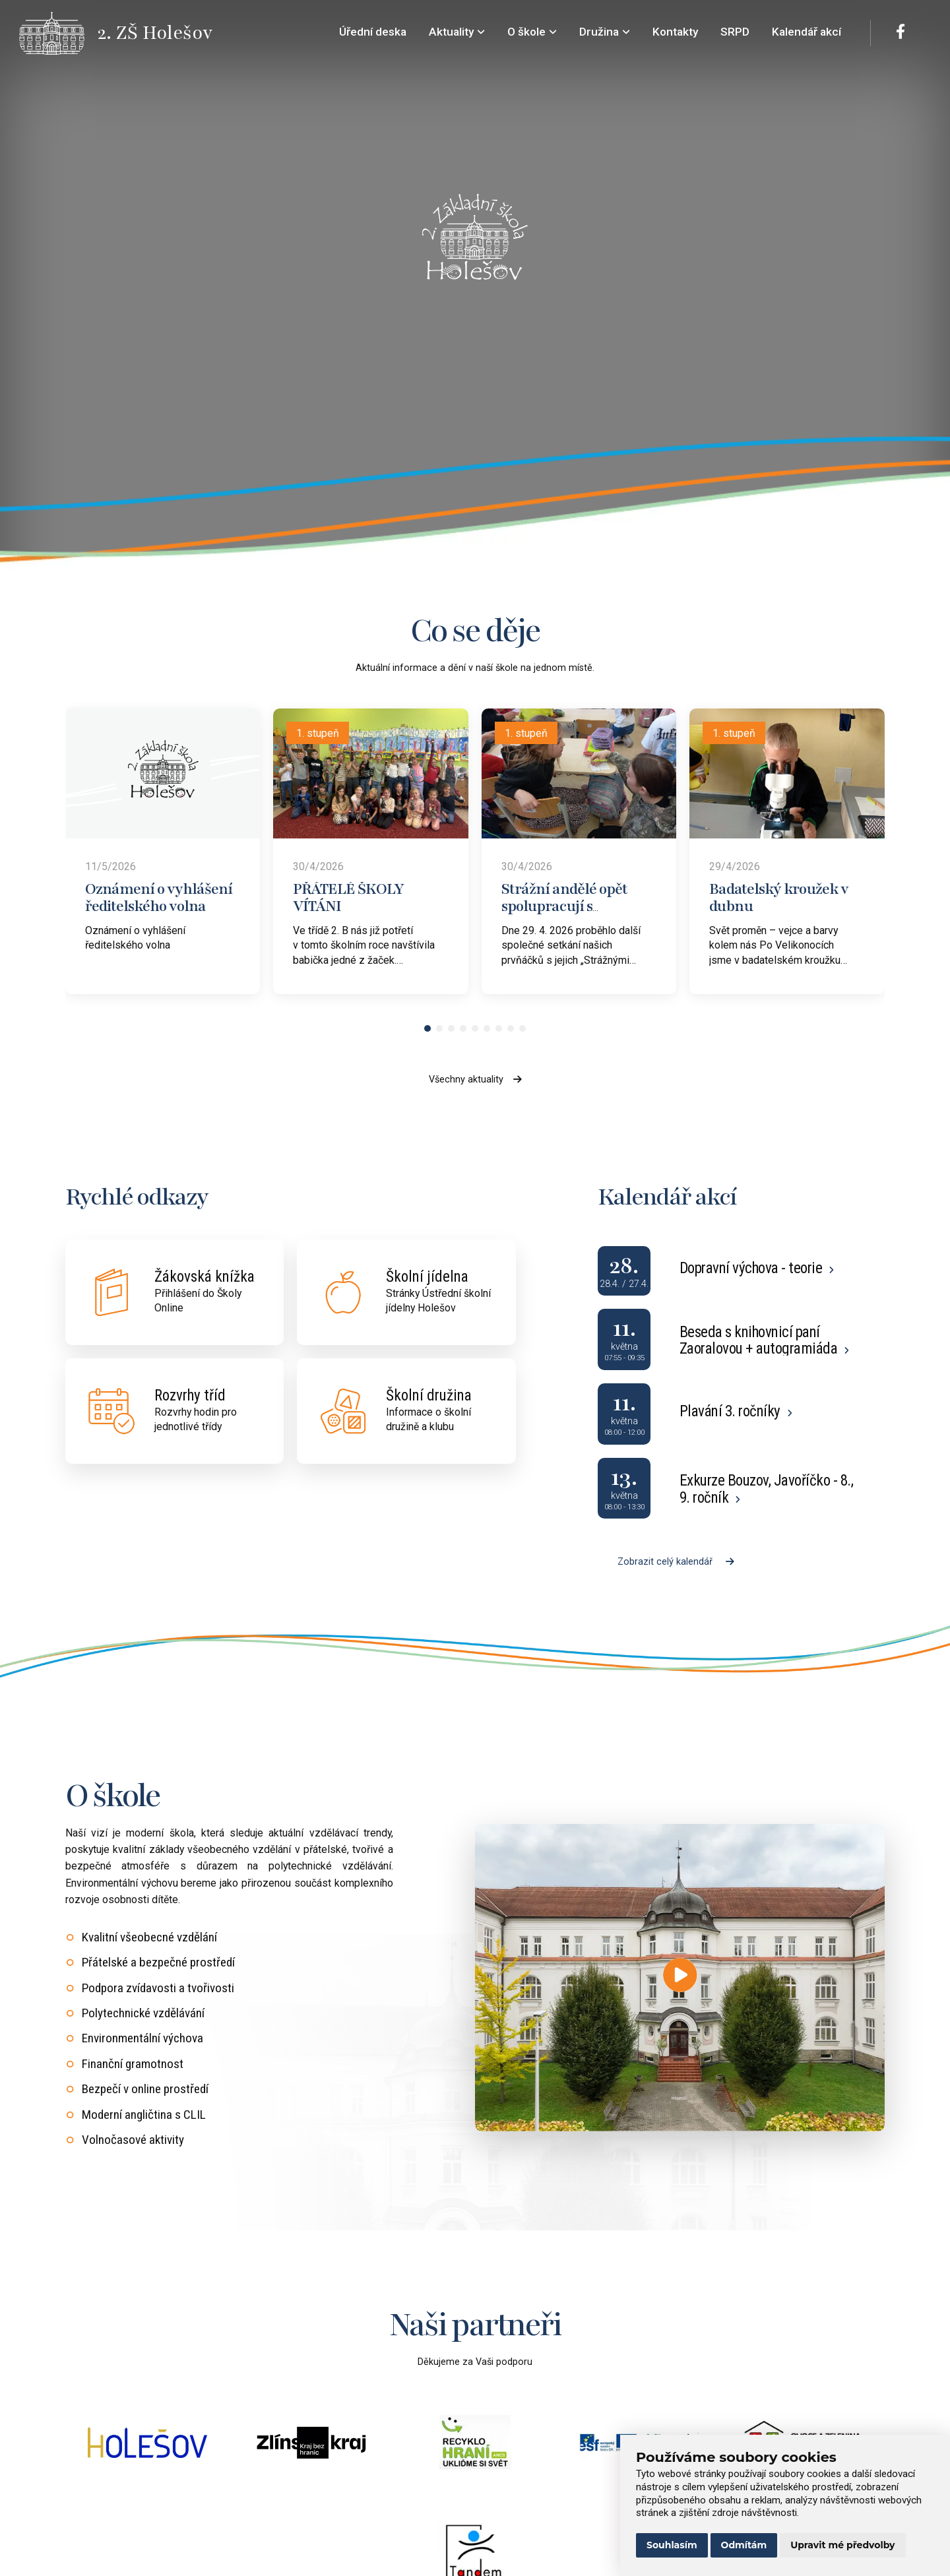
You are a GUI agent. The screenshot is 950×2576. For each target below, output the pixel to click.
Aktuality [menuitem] (457, 31)
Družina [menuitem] (604, 31)
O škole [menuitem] (532, 31)
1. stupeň (317, 733)
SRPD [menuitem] (734, 31)
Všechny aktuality (475, 1079)
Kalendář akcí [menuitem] (806, 31)
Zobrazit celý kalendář (676, 1561)
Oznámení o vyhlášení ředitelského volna (158, 898)
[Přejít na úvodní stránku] (58, 33)
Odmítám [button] (744, 2545)
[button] (427, 1028)
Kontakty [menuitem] (675, 31)
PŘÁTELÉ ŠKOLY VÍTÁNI (348, 898)
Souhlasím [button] (672, 2545)
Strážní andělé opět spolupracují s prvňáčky (564, 906)
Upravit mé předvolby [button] (842, 2545)
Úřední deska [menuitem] (372, 31)
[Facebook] (900, 33)
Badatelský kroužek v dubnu (778, 898)
